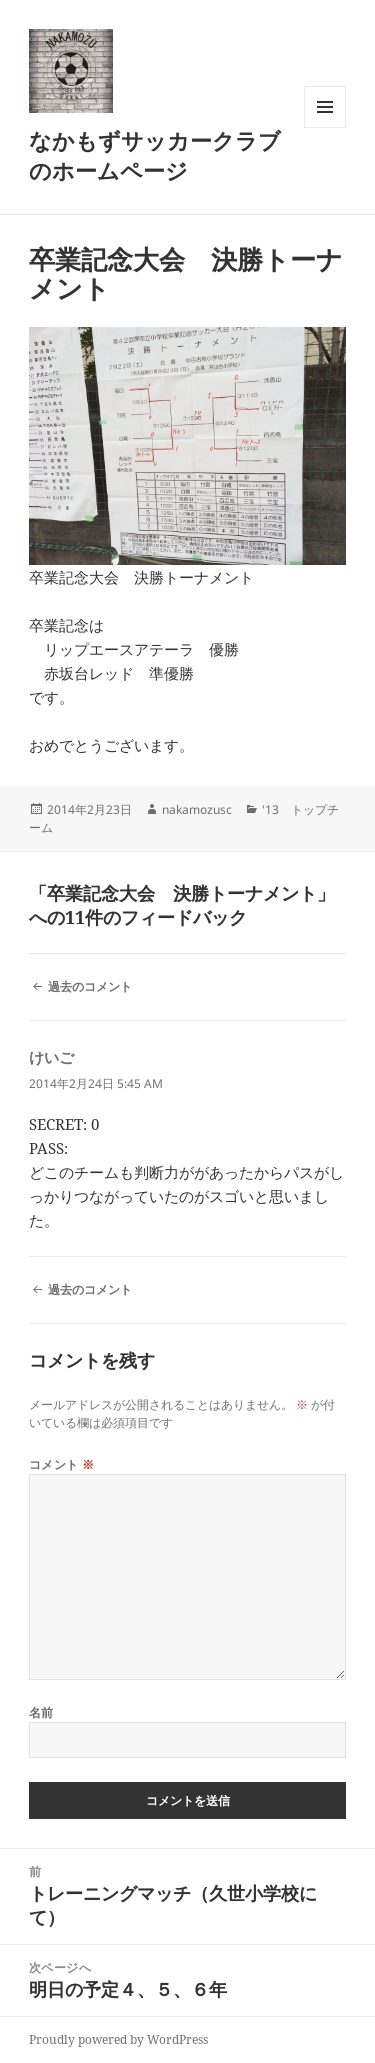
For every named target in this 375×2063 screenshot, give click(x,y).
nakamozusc (197, 809)
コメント (62, 1464)
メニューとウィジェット (325, 127)
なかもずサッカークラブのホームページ (155, 155)
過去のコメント (90, 986)
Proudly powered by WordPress (118, 2039)
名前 (41, 1712)
